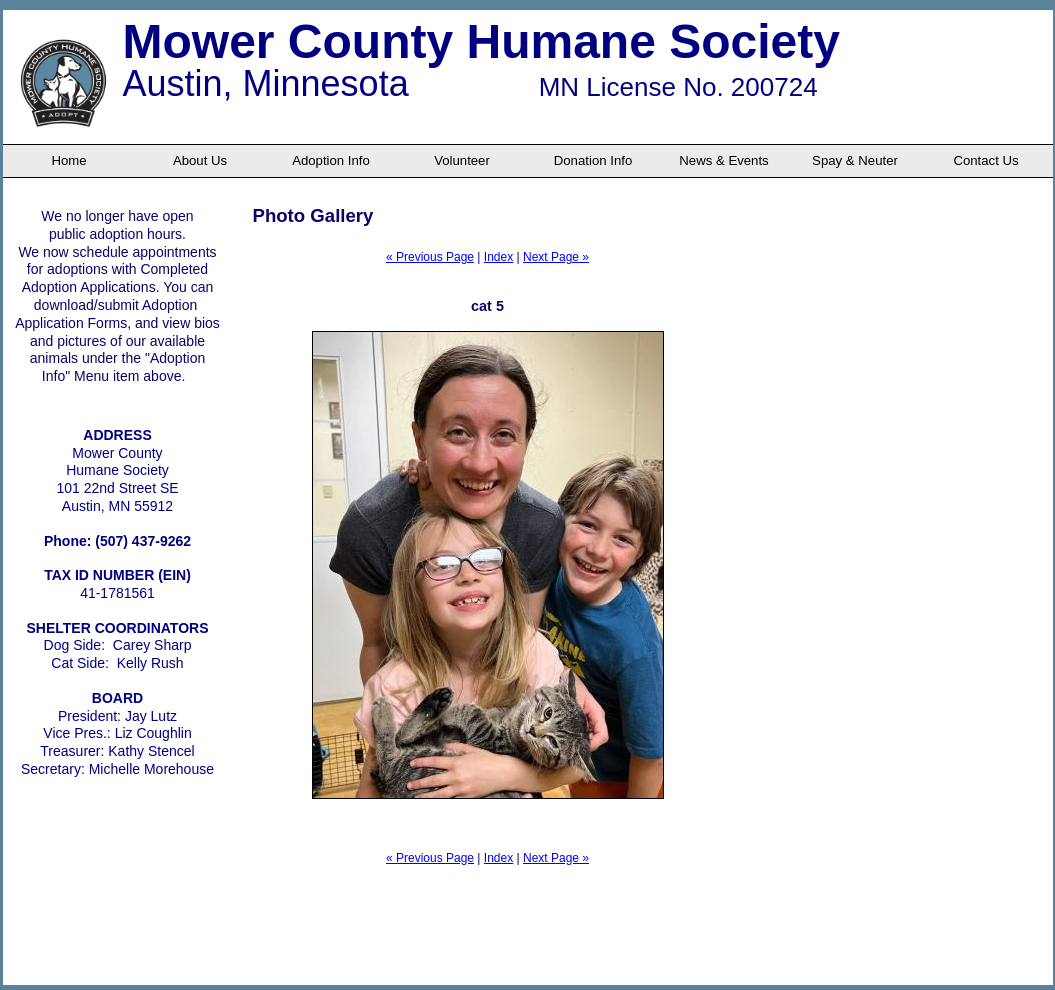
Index (498, 257)
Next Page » (556, 257)
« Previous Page (430, 257)
